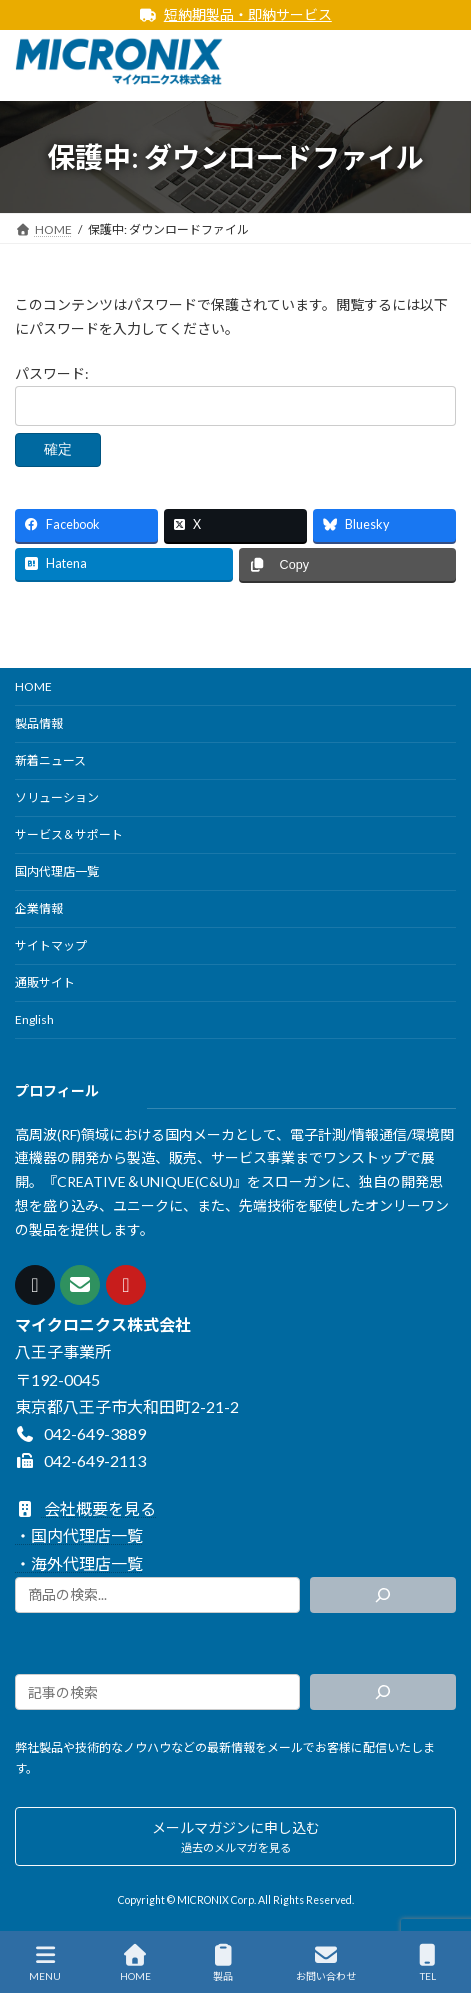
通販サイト (45, 982)
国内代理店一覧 (57, 871)
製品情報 (39, 723)
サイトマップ (51, 945)
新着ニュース (50, 760)
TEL (428, 1963)
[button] (235, 1836)
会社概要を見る (85, 1508)
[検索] (383, 1595)
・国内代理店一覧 (79, 1535)
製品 (223, 1963)
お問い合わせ (326, 1963)
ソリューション (57, 797)
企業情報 (39, 908)
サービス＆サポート (69, 834)
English (34, 1019)
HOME (33, 686)
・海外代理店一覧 (79, 1562)
